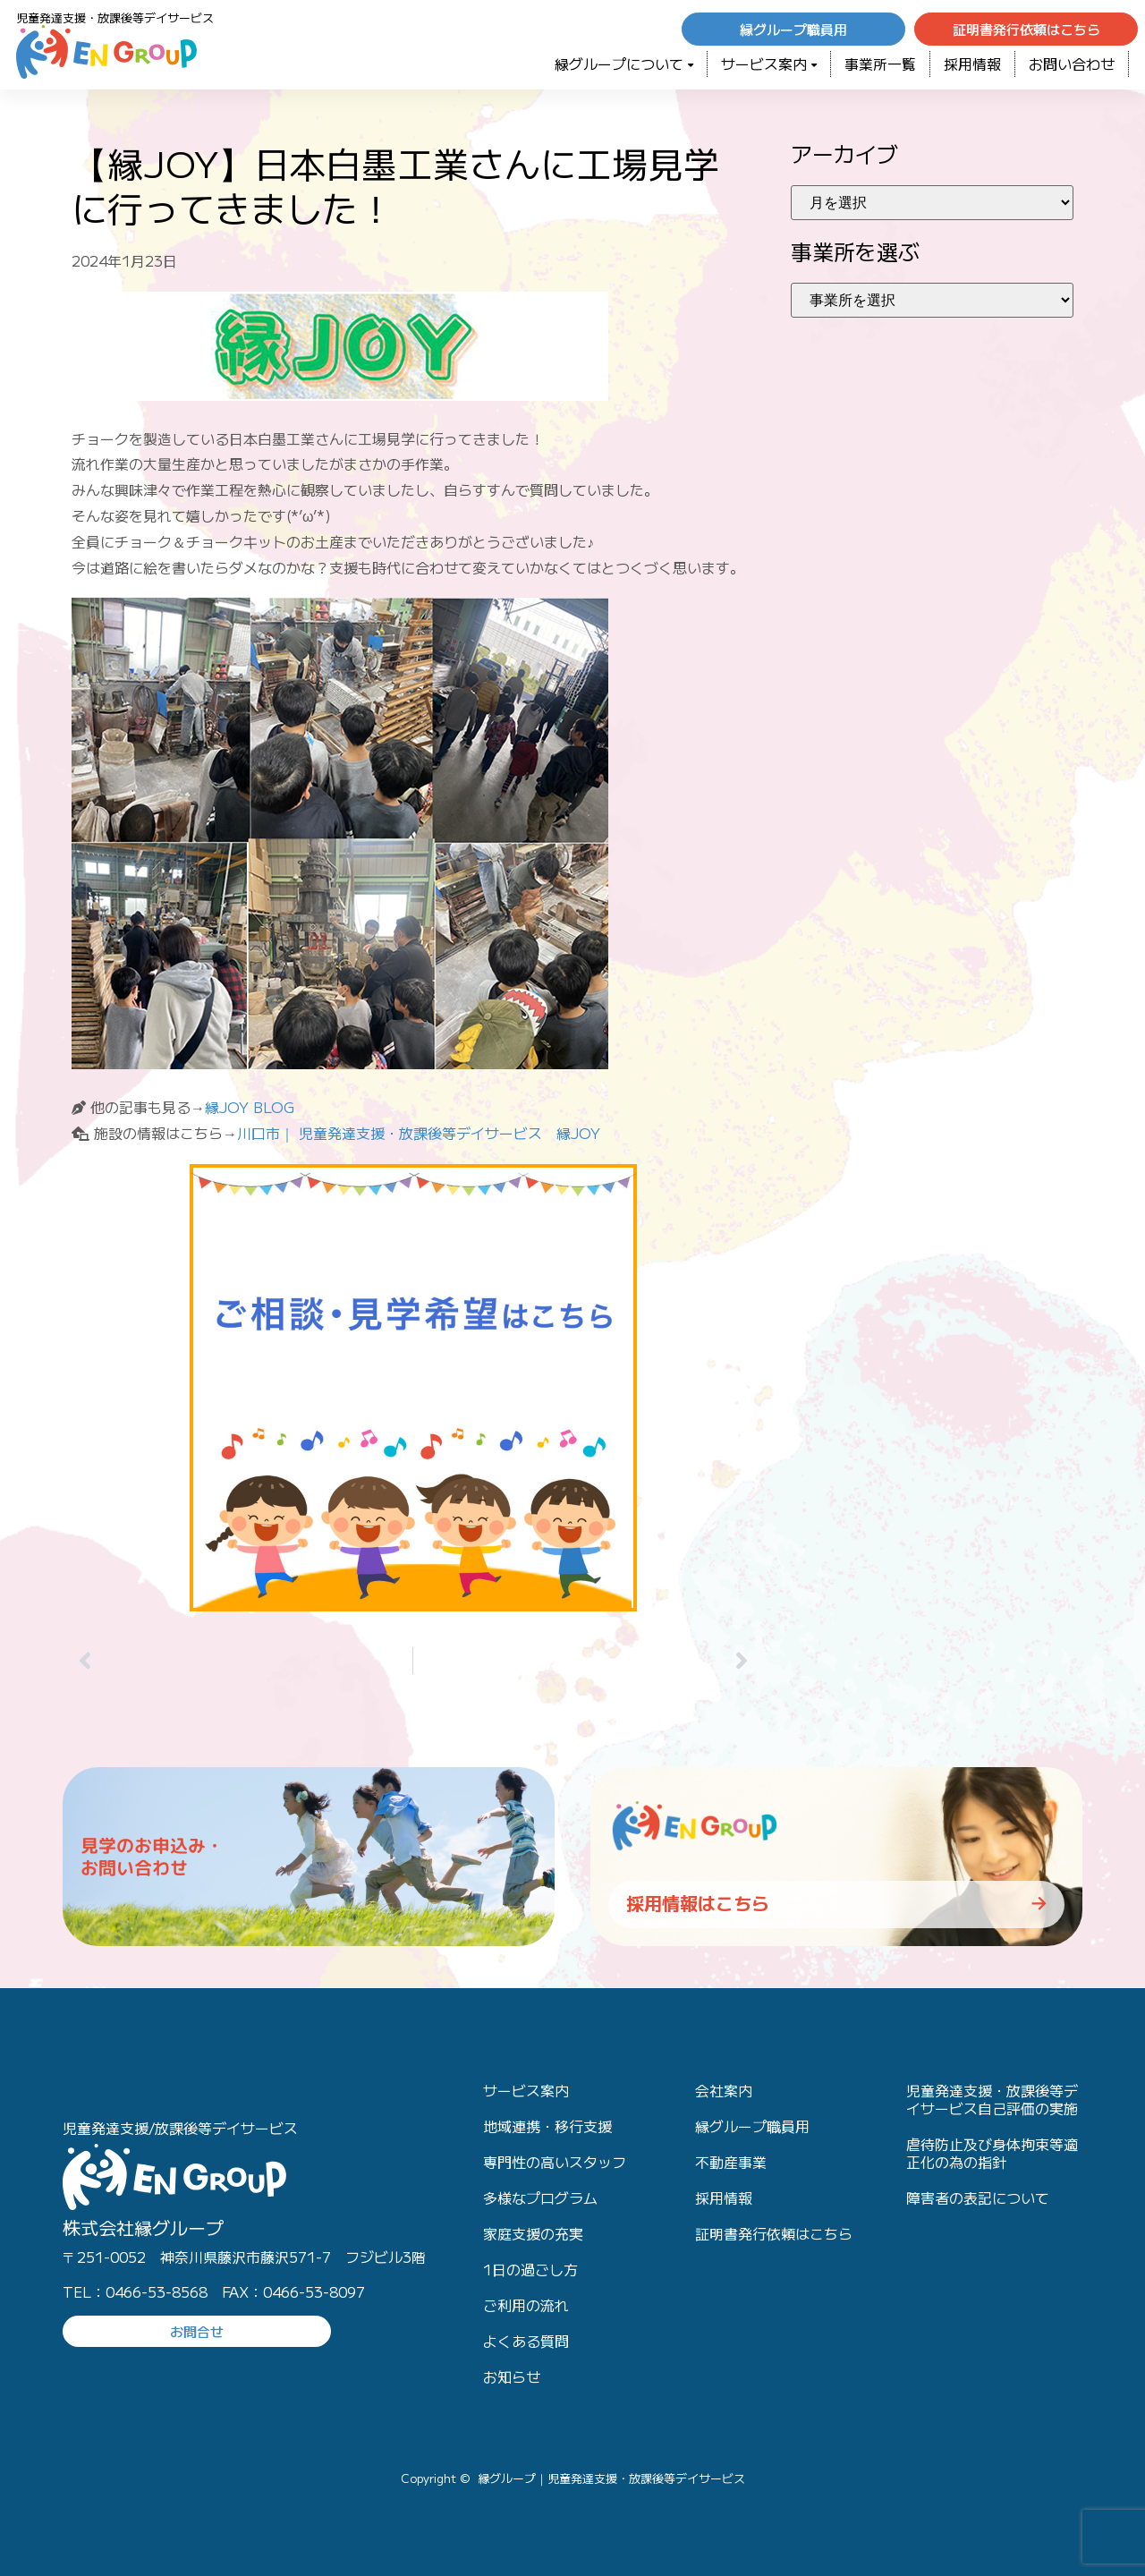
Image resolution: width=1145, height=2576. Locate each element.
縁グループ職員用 (752, 2126)
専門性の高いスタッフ (554, 2161)
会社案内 (723, 2090)
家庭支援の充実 (533, 2233)
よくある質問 (526, 2340)
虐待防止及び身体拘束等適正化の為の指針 (992, 2152)
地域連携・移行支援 (547, 2126)
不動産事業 (731, 2161)
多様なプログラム (540, 2197)
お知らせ (511, 2376)
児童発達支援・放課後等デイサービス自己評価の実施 (992, 2099)
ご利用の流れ (526, 2305)
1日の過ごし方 (530, 2269)
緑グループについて (624, 63)
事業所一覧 (880, 63)
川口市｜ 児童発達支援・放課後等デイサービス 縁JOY (418, 1132)
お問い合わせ (1072, 63)
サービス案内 (769, 63)
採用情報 (972, 63)
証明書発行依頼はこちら (773, 2233)
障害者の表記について (977, 2197)
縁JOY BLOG (249, 1107)
